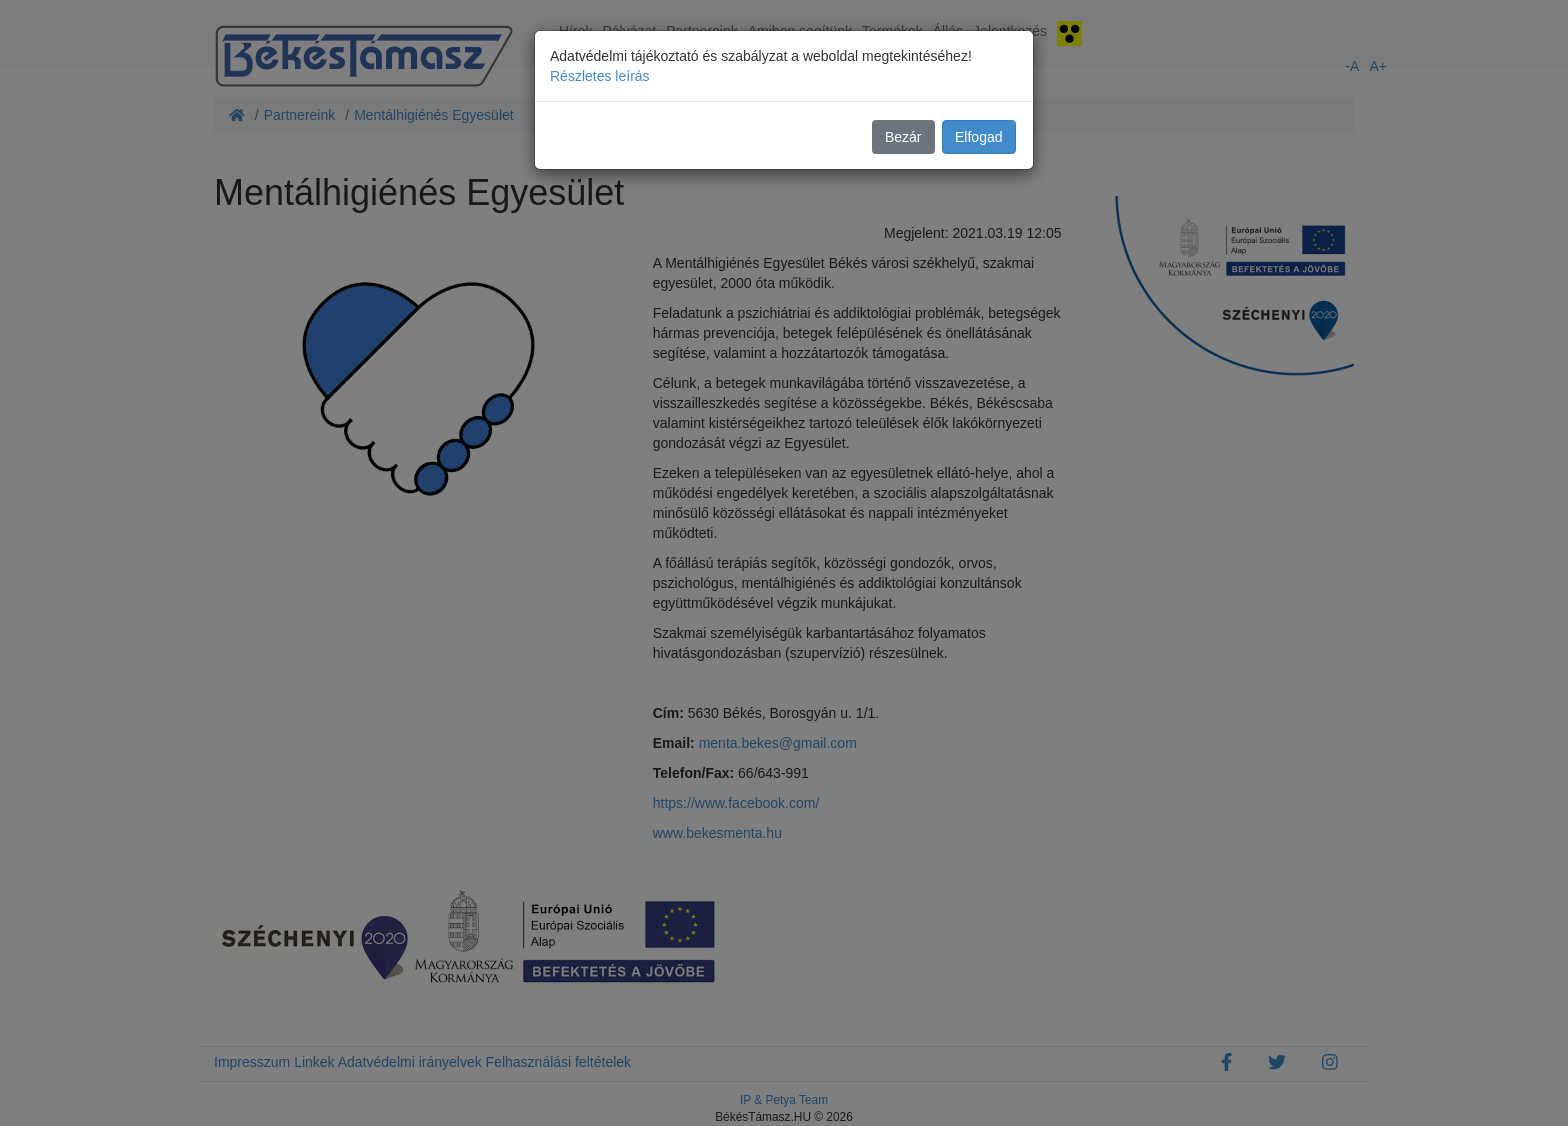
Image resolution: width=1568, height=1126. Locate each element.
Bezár (903, 137)
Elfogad (978, 137)
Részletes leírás (600, 76)
